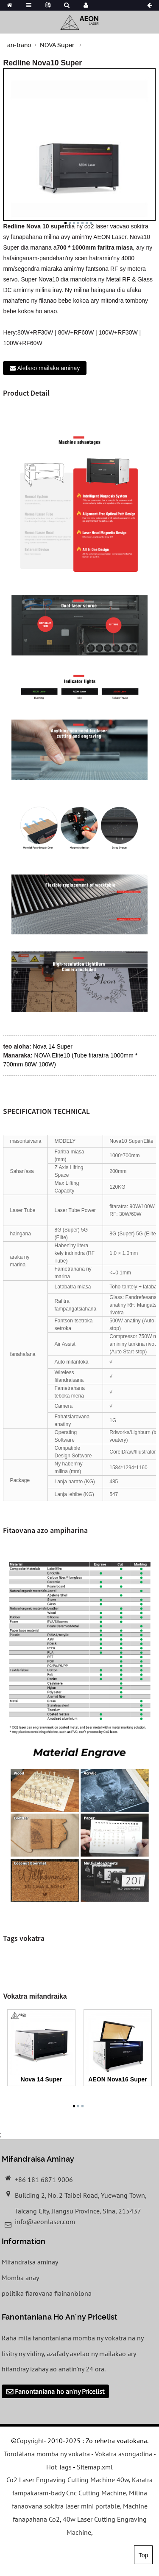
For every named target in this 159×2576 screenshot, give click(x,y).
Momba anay (20, 2277)
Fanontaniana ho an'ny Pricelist (59, 2391)
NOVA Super (57, 45)
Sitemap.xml (95, 2467)
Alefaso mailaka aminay (48, 368)
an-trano (19, 45)
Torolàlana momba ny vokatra (47, 2453)
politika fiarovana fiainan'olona (47, 2293)
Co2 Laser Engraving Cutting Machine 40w (67, 2479)
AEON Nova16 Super (117, 2079)
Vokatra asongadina (123, 2453)
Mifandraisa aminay (30, 2262)
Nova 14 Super (52, 1046)
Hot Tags (59, 2467)
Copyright (30, 2440)
